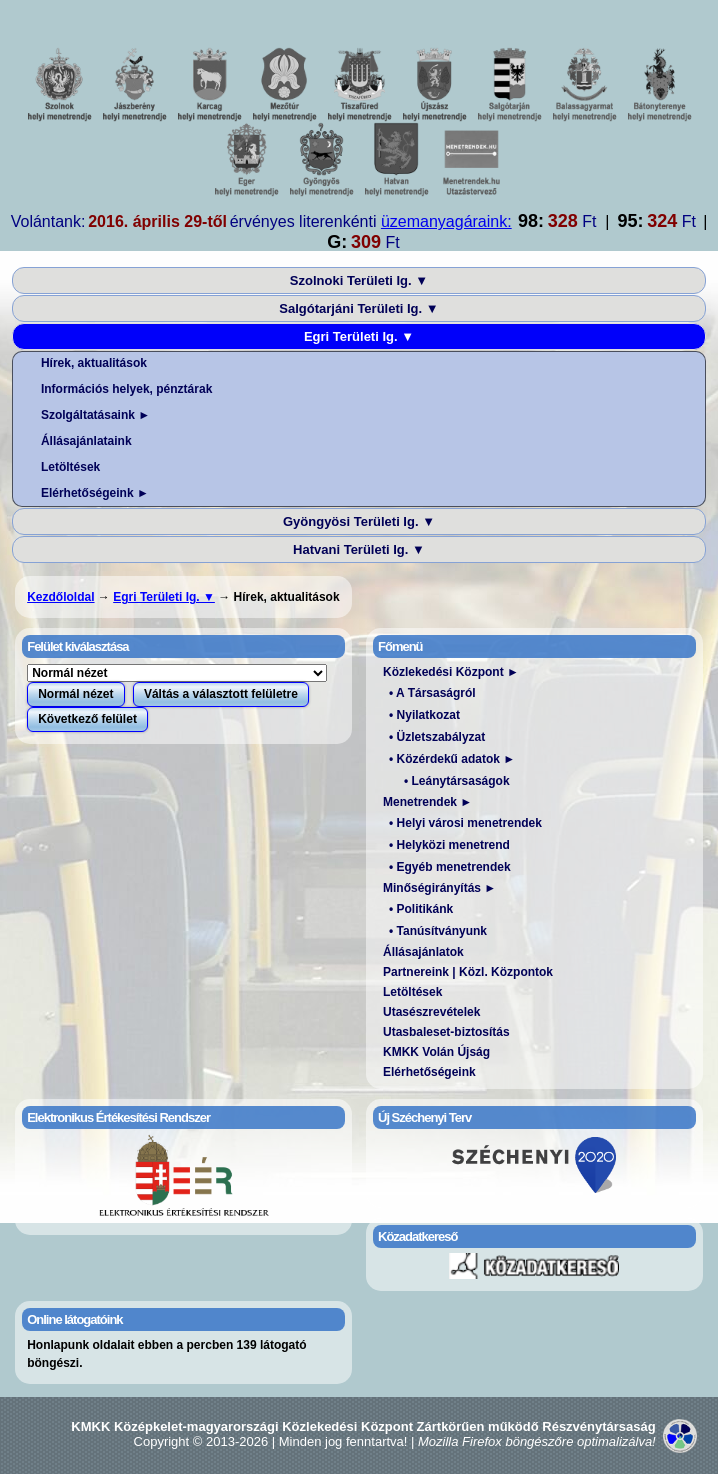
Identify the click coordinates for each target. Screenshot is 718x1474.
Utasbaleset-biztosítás (446, 1032)
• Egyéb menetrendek (450, 867)
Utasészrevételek (431, 1012)
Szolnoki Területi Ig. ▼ (359, 280)
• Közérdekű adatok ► (452, 759)
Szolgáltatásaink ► (95, 415)
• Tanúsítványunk (438, 931)
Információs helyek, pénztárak (126, 389)
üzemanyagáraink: (446, 221)
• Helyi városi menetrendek (465, 823)
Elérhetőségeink (429, 1072)
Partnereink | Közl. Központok (468, 972)
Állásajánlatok (423, 952)
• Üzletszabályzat (437, 737)
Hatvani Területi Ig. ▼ (359, 549)
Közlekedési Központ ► (451, 672)
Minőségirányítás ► (439, 888)
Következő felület (87, 719)
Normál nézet (75, 694)
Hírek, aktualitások (94, 363)
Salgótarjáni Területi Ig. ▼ (358, 308)
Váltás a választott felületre (221, 694)
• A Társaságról (432, 693)
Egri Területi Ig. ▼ (359, 336)
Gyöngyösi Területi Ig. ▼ (359, 521)
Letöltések (70, 467)
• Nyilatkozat (424, 715)
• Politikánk (421, 909)
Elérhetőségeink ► (95, 493)
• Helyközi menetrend (449, 845)
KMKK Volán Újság (436, 1052)
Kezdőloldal (60, 597)
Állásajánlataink (86, 441)
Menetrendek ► (427, 802)
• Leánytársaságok (457, 781)
